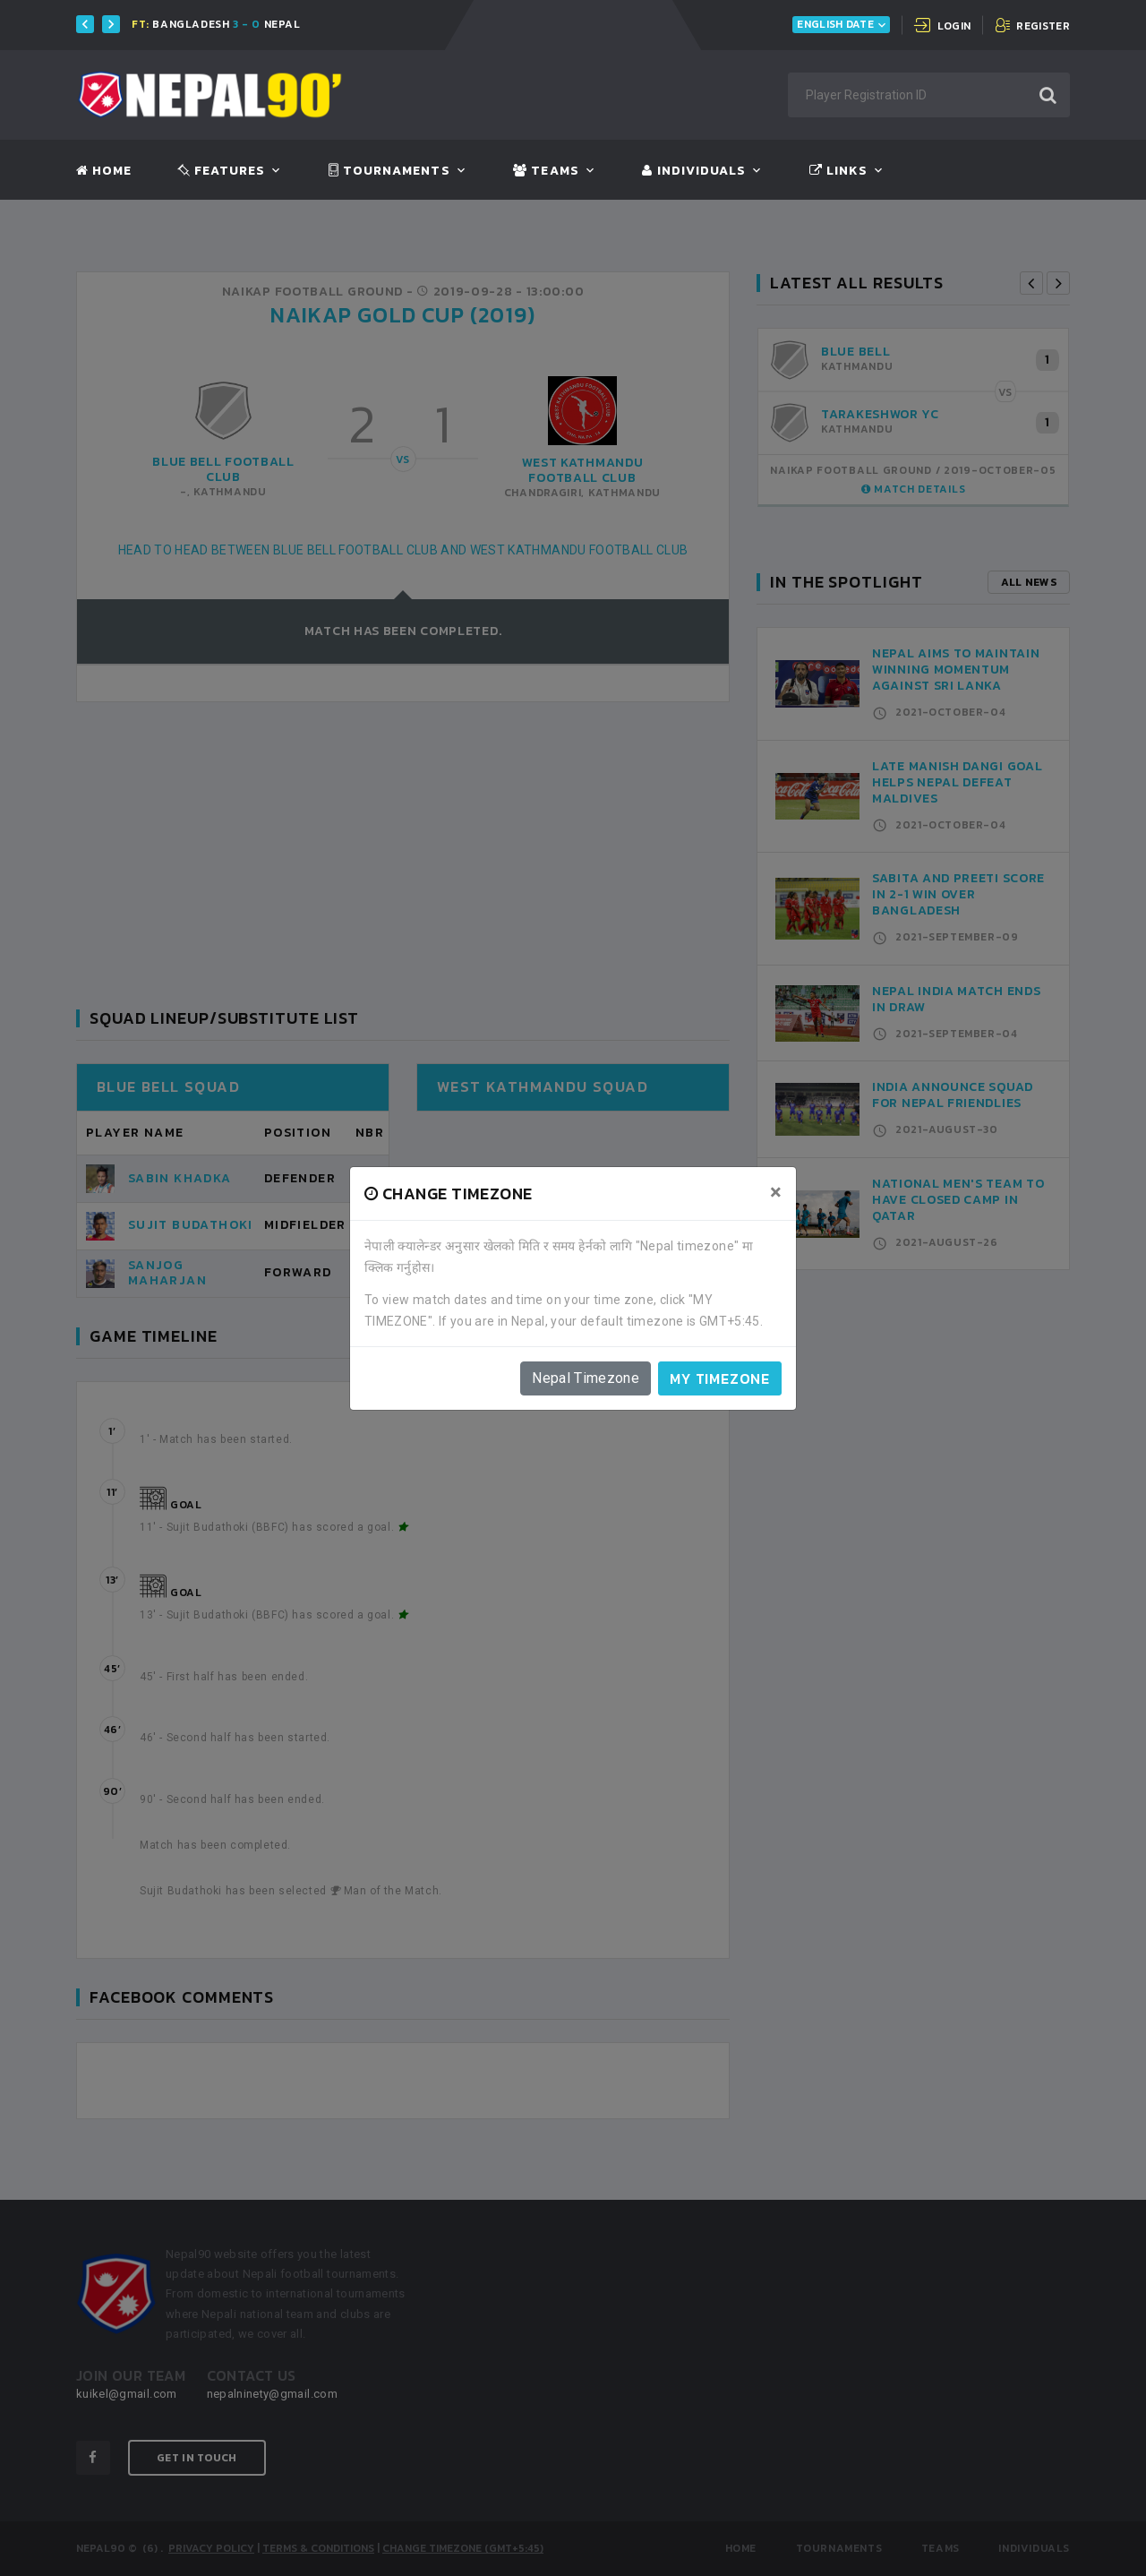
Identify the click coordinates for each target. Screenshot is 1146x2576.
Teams (545, 171)
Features (221, 171)
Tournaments (389, 171)
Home (104, 171)
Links (838, 171)
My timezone (720, 1378)
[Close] (776, 1192)
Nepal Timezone (585, 1378)
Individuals (694, 171)
